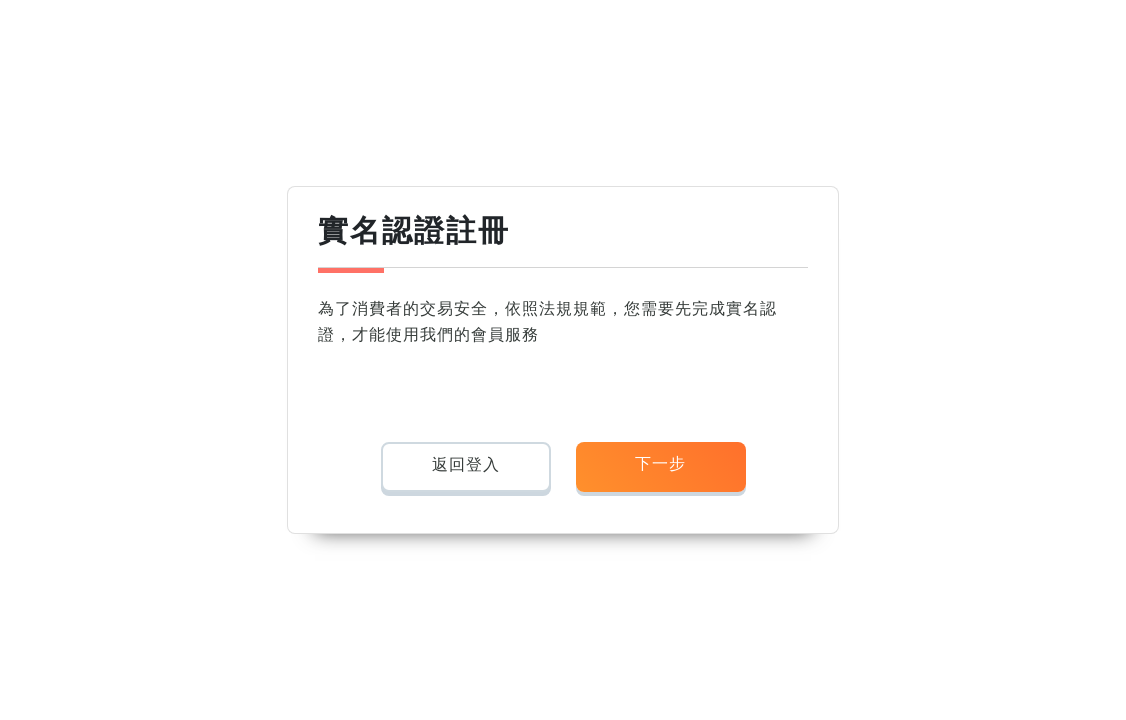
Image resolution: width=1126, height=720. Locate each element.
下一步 (660, 463)
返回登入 (466, 464)
